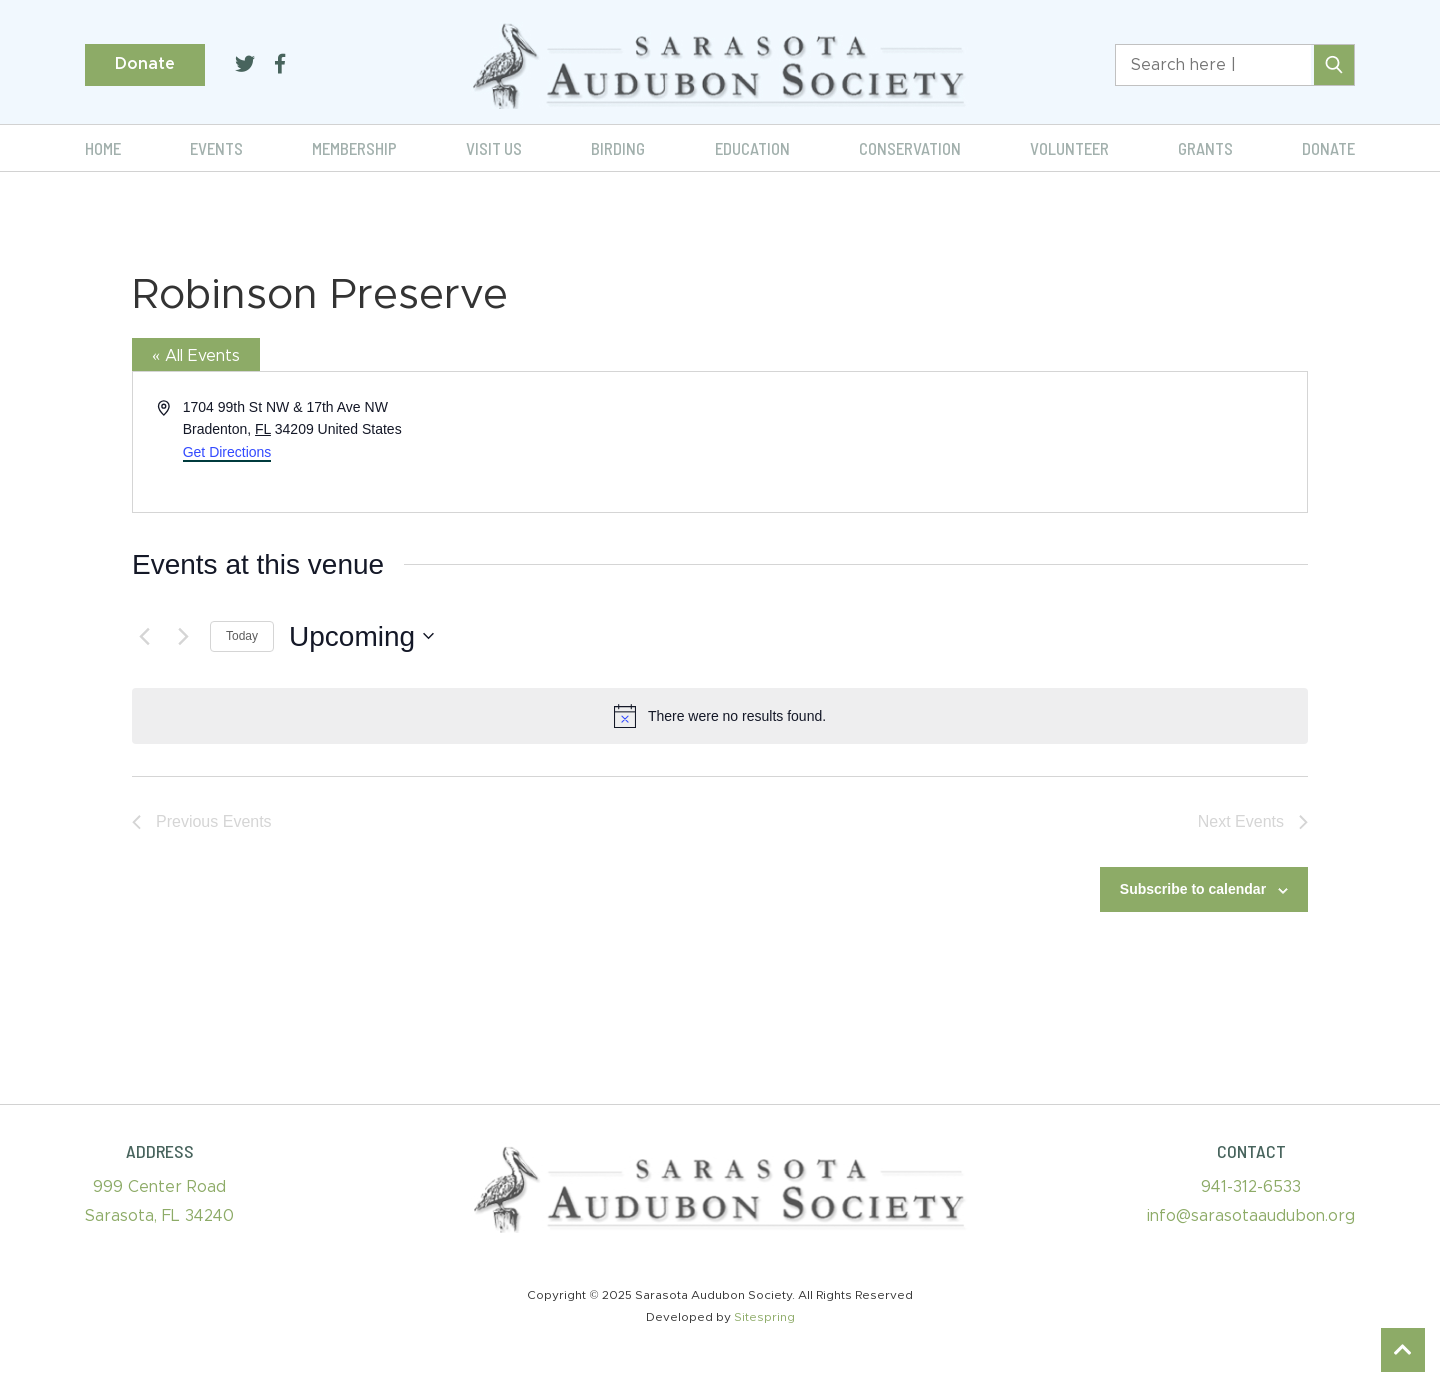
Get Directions (227, 452)
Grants (1205, 148)
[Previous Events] (144, 636)
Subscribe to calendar (1193, 889)
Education (752, 148)
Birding (618, 148)
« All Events (196, 356)
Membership (354, 148)
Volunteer (1069, 148)
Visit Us (494, 148)
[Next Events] (183, 636)
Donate (145, 64)
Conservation (910, 148)
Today (242, 636)
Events (216, 148)
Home (103, 148)
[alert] (720, 716)
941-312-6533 (1251, 1187)
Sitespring (764, 1317)
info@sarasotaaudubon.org (1251, 1216)
